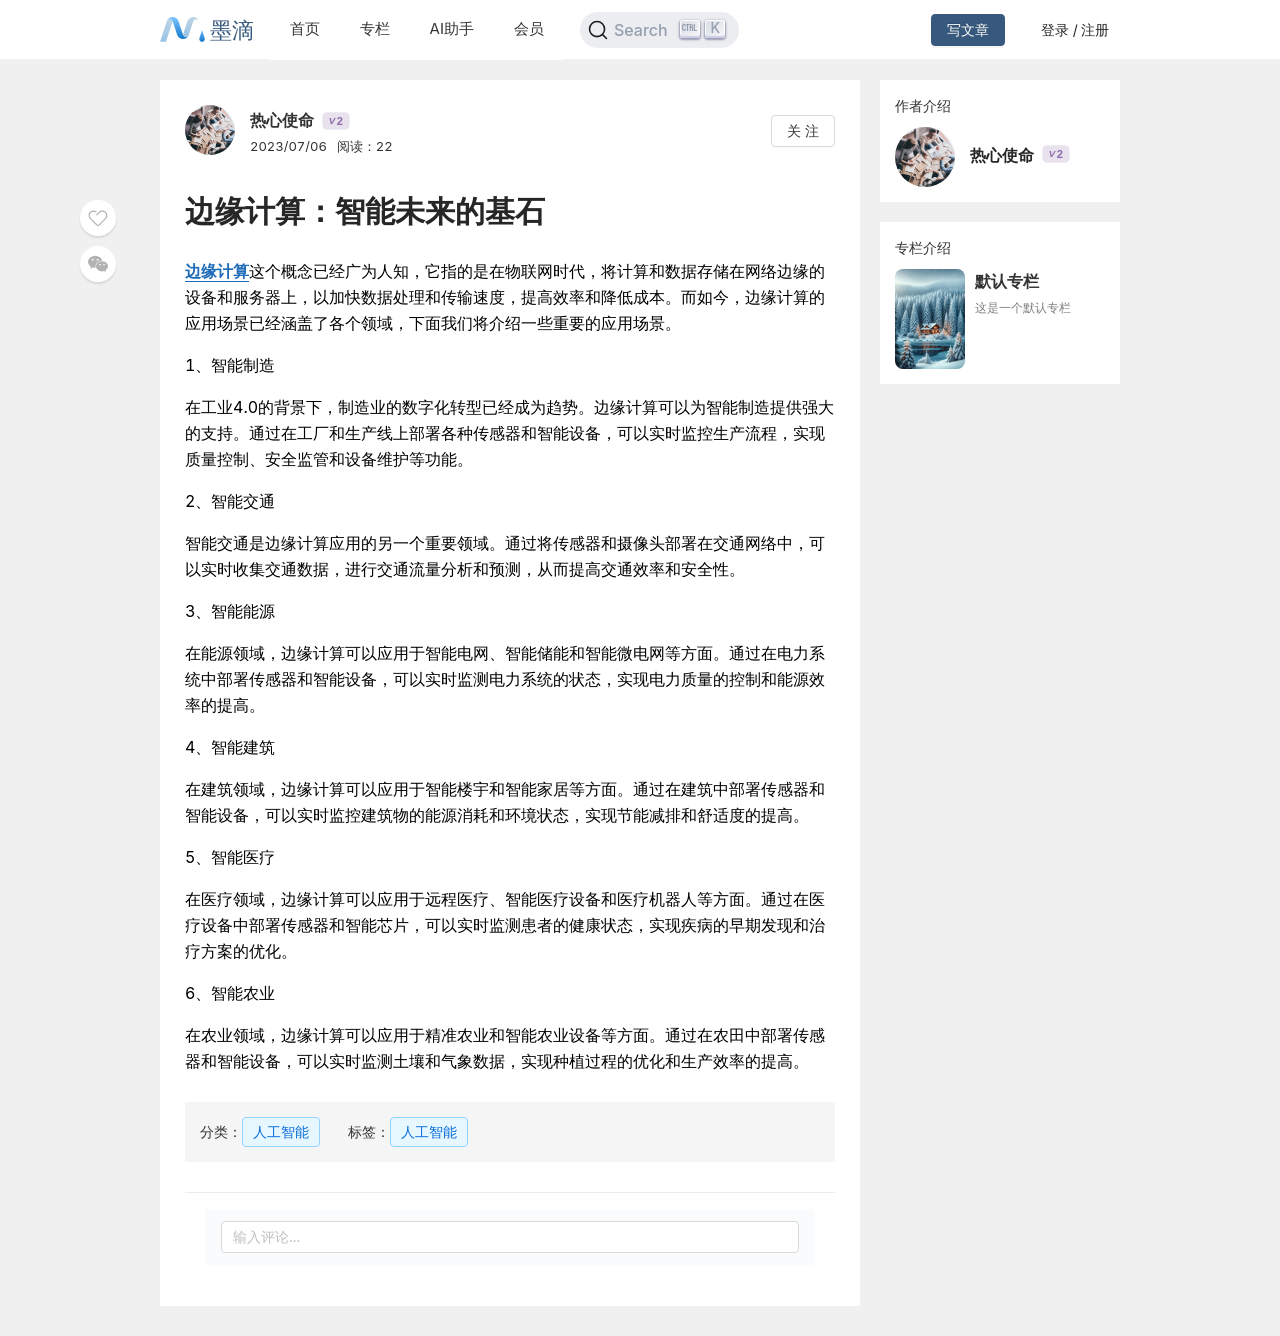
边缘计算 (217, 271)
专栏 (375, 28)
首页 (305, 28)
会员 (529, 28)
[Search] (659, 30)
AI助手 (452, 28)
